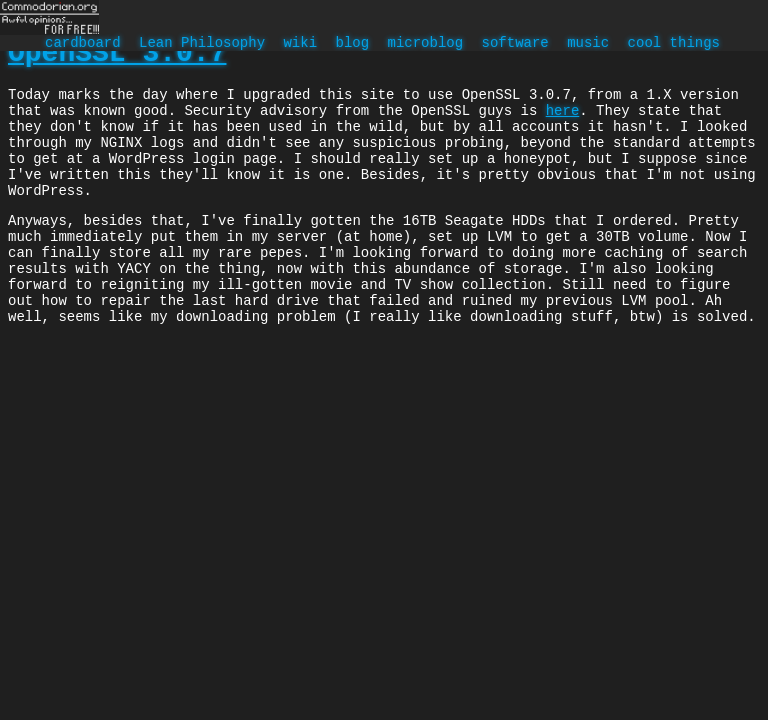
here (563, 122)
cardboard (83, 44)
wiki (300, 44)
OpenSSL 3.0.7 (117, 57)
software (514, 44)
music (588, 44)
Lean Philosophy (202, 44)
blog (352, 44)
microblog (425, 44)
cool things (673, 44)
